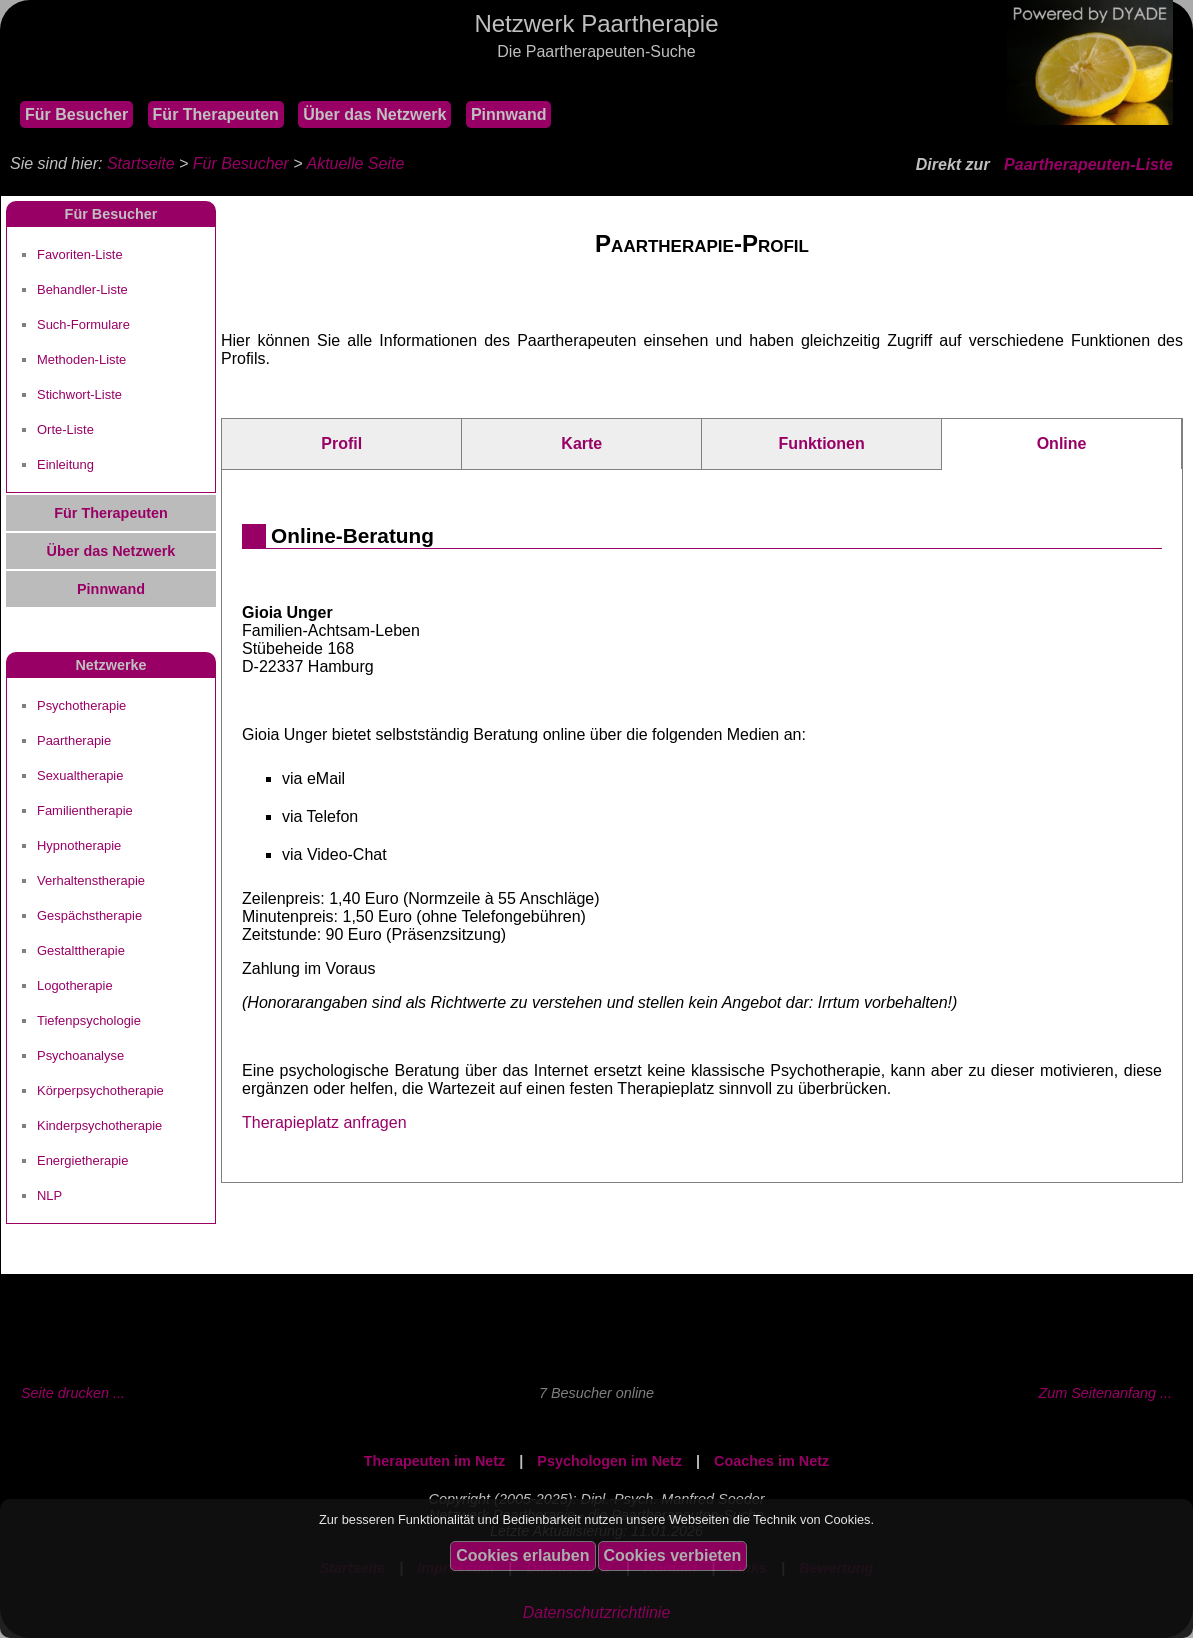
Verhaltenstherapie (91, 880)
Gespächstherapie (89, 915)
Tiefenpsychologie (89, 1020)
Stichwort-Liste (79, 394)
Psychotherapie (81, 705)
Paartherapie (74, 740)
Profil (341, 443)
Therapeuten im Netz (435, 1461)
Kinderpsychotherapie (99, 1125)
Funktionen (822, 443)
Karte (581, 443)
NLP (49, 1195)
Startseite (141, 163)
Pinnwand (509, 114)
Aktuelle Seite (355, 163)
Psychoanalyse (80, 1055)
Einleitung (65, 464)
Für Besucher (76, 114)
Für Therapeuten (216, 114)
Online (1062, 443)
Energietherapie (82, 1160)
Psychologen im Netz (609, 1461)
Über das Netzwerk (374, 114)
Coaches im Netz (771, 1461)
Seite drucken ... (73, 1393)
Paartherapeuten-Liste (1088, 164)
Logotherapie (75, 985)
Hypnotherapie (79, 845)
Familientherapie (85, 810)
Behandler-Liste (82, 289)
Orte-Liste (65, 429)
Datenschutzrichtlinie (597, 1612)
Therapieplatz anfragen (324, 1122)
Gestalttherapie (81, 950)
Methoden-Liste (81, 359)
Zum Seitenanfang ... (1105, 1393)
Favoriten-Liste (80, 254)
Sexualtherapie (80, 775)
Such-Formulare (83, 324)
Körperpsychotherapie (100, 1090)
